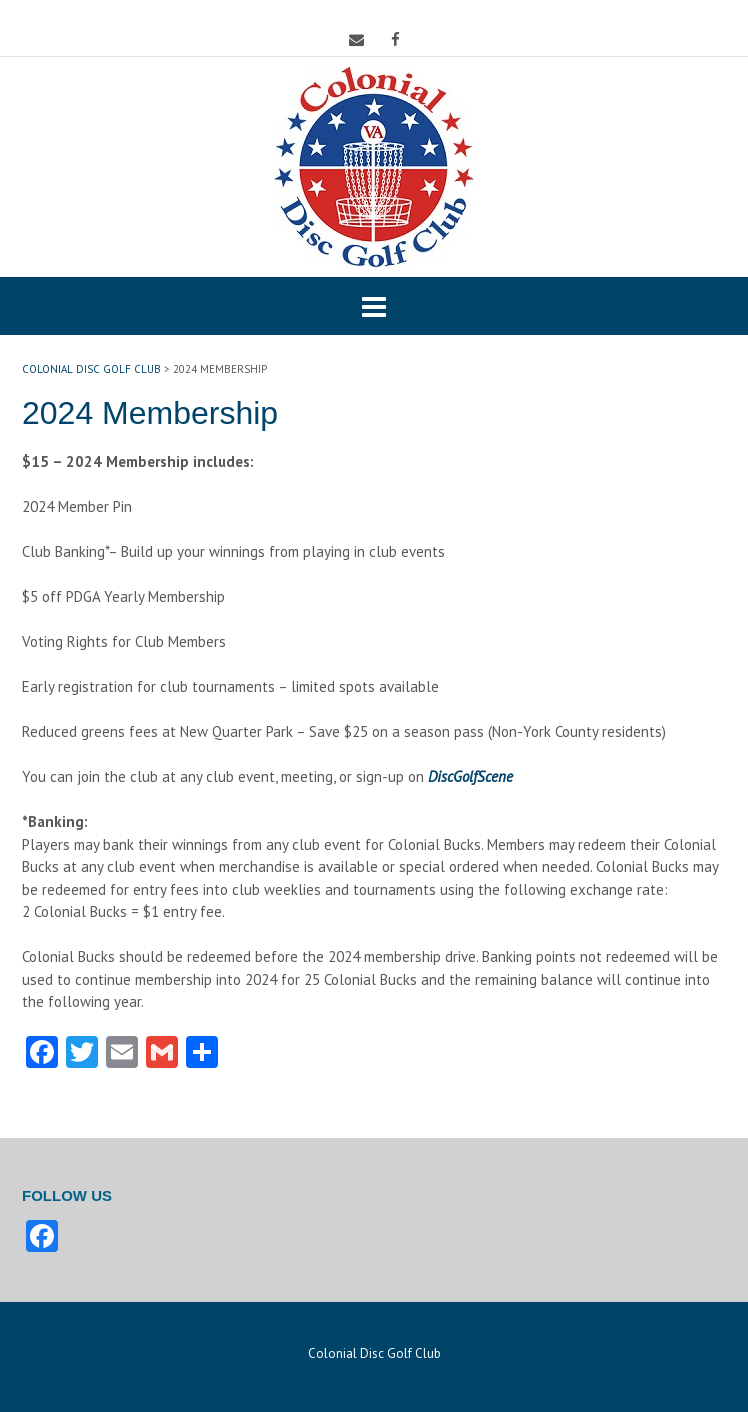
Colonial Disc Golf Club (374, 1353)
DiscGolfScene (470, 776)
